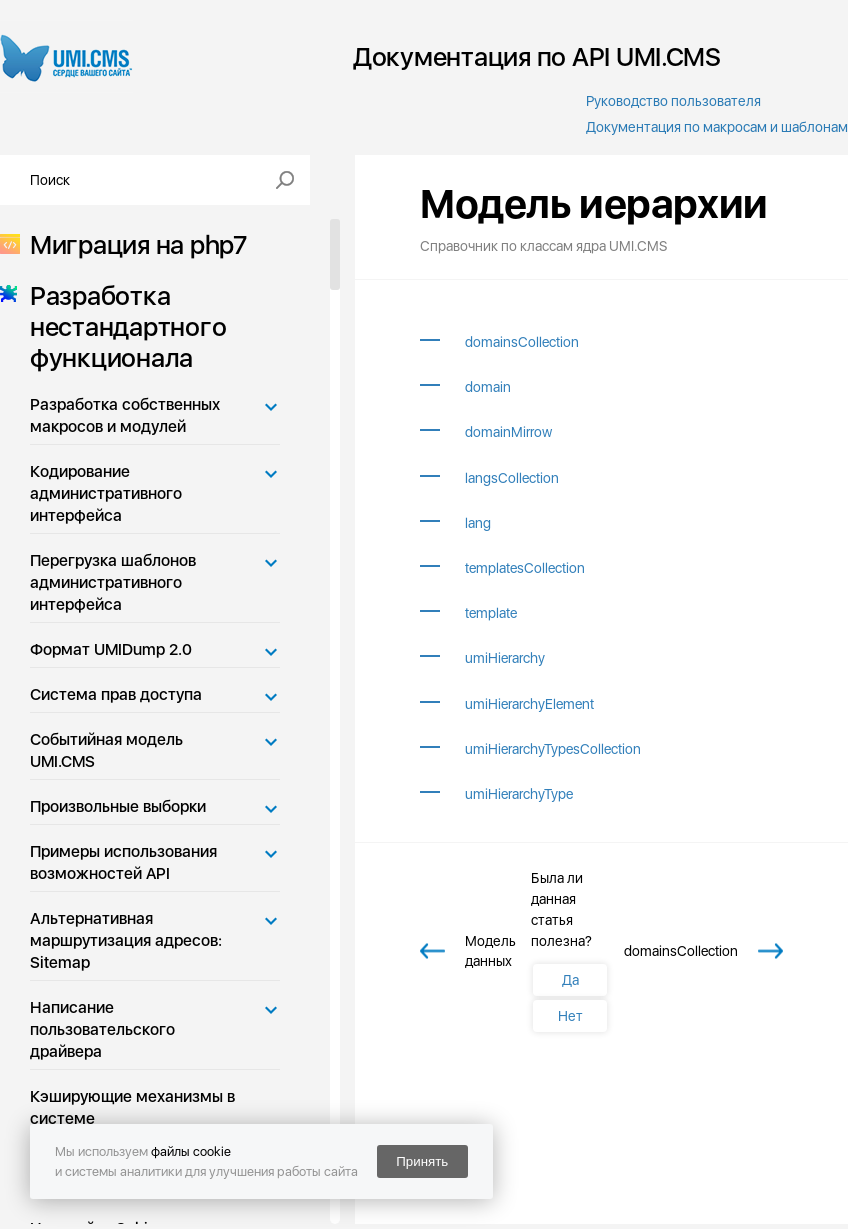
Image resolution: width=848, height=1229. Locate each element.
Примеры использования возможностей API (123, 862)
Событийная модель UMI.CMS (106, 750)
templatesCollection (525, 568)
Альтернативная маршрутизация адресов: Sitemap (126, 940)
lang (478, 523)
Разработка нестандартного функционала (122, 326)
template (491, 613)
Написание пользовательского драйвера (102, 1029)
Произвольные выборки (118, 806)
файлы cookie (191, 1151)
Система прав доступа (116, 694)
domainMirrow (508, 432)
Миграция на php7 (132, 244)
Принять (422, 1161)
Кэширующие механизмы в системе (132, 1107)
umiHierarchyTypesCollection (553, 749)
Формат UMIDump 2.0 (111, 649)
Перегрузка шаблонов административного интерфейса (113, 582)
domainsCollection (522, 342)
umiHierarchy (505, 658)
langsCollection (512, 478)
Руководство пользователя (673, 101)
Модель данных (490, 951)
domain (488, 387)
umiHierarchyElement (529, 704)
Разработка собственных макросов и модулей (125, 415)
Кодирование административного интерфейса (106, 493)
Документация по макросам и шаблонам (717, 127)
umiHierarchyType (519, 794)
